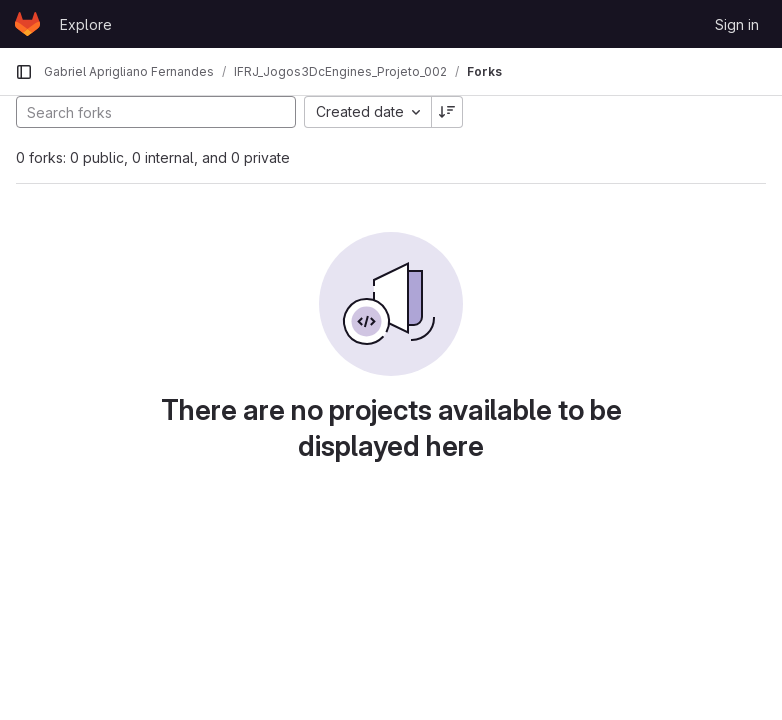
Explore (86, 24)
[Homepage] (27, 24)
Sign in (737, 24)
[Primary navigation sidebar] (24, 72)
